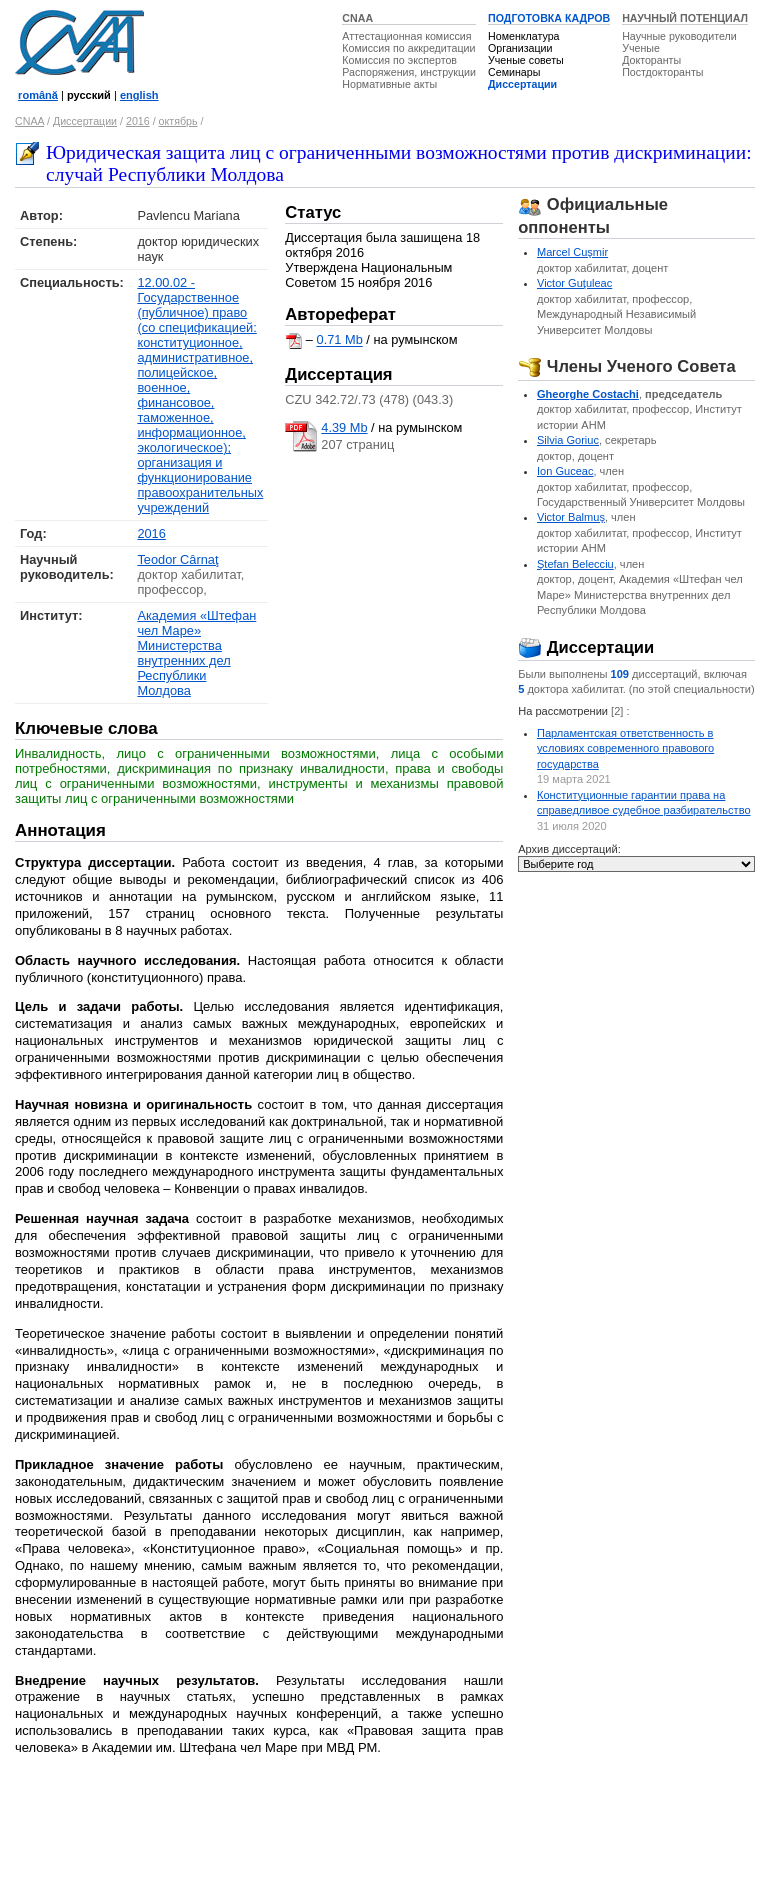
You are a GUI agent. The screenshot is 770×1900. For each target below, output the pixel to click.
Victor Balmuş (571, 517)
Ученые (641, 48)
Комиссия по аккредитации (408, 48)
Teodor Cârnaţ (177, 559)
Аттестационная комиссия (406, 36)
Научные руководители (679, 36)
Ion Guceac (565, 471)
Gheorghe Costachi (588, 394)
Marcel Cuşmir (572, 252)
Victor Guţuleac (574, 283)
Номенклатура (524, 36)
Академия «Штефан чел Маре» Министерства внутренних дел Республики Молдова (196, 653)
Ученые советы (526, 60)
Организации (520, 48)
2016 (138, 121)
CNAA (357, 18)
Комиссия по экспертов (399, 60)
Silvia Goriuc (568, 440)
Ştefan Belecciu (575, 564)
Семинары (514, 72)
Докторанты (651, 60)
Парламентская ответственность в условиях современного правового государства (625, 748)
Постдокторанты (662, 72)
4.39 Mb (344, 427)
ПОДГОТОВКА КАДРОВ (549, 18)
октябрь (178, 121)
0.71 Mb (340, 340)
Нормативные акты (389, 84)
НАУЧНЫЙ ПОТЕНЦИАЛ (685, 18)
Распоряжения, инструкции (409, 72)
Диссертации (522, 84)
